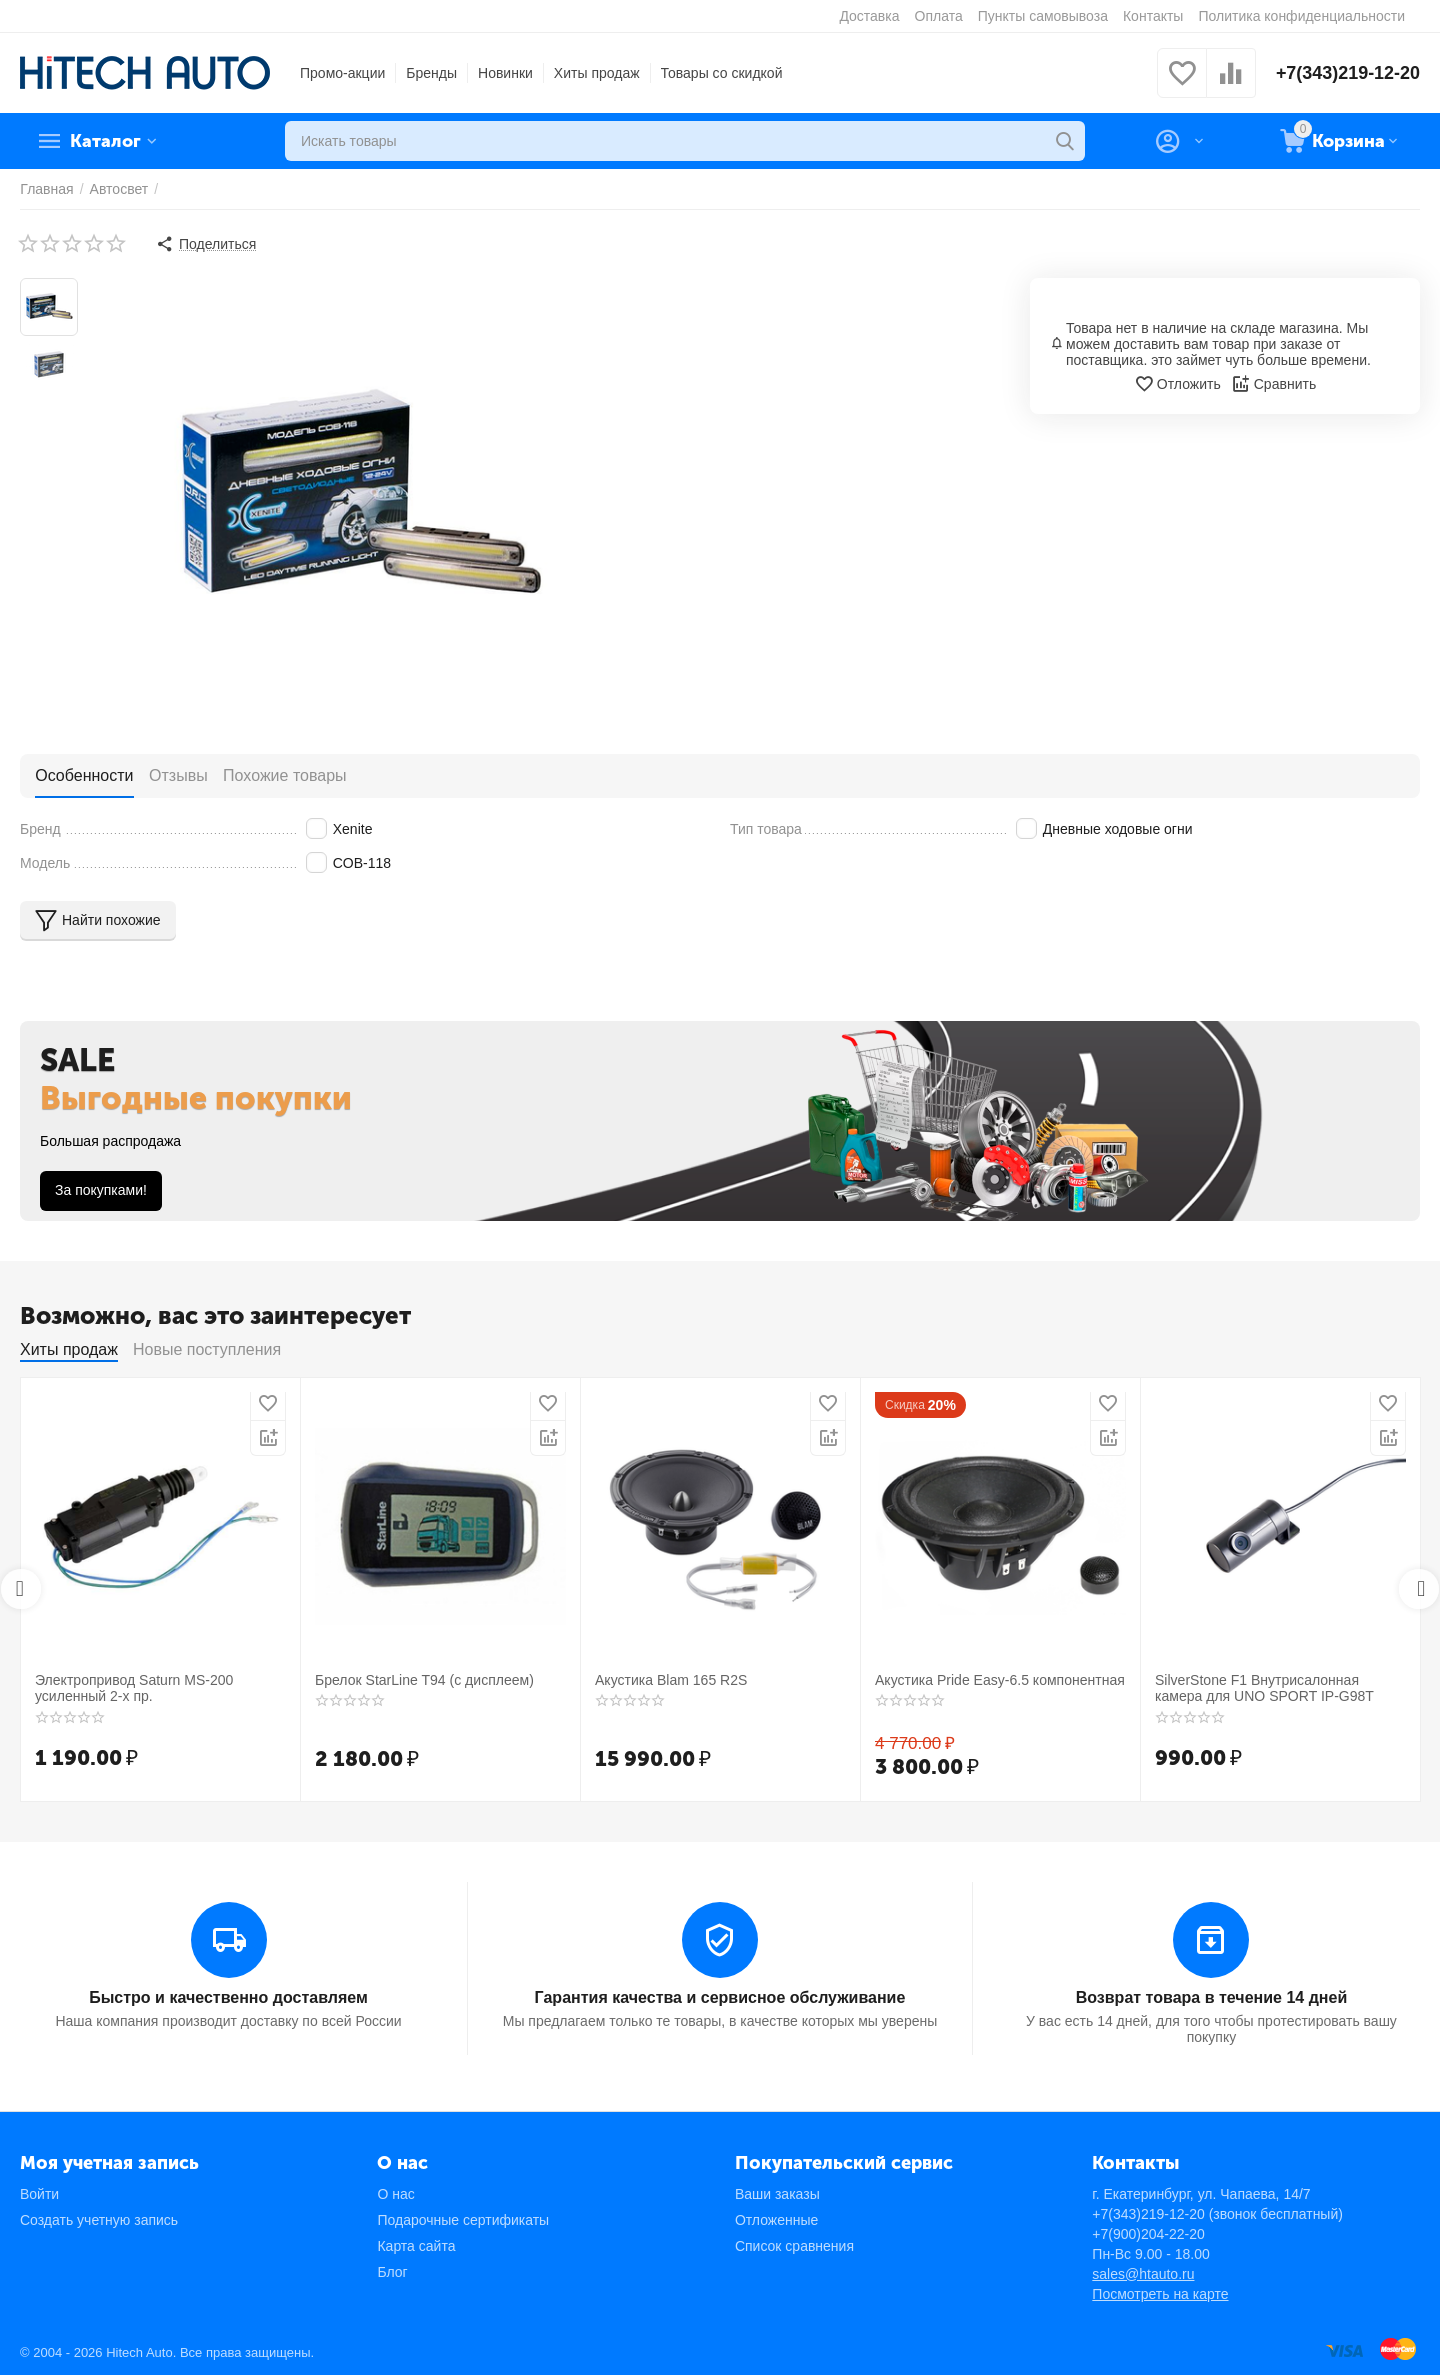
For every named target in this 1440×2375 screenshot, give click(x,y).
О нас (395, 2193)
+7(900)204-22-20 (1148, 2233)
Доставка (869, 16)
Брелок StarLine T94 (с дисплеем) (424, 1680)
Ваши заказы (777, 2193)
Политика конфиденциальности (1301, 16)
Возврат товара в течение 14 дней (1211, 1996)
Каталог (106, 141)
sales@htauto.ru (1143, 2273)
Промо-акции (342, 73)
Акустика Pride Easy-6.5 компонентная (999, 1680)
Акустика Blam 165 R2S (671, 1680)
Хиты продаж (597, 73)
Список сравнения (794, 2245)
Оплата (939, 16)
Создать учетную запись (99, 2219)
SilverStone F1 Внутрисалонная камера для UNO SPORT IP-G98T (1264, 1688)
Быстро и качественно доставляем (228, 1996)
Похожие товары (283, 774)
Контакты (1153, 16)
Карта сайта (416, 2245)
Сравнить (1273, 384)
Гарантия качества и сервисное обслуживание (720, 1996)
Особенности (84, 774)
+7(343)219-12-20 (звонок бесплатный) (1217, 2213)
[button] (206, 244)
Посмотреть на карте (1160, 2293)
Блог (392, 2271)
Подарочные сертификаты (463, 2219)
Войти (39, 2193)
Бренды (431, 73)
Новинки (505, 73)
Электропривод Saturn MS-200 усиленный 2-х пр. (134, 1688)
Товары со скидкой (722, 73)
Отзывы (177, 774)
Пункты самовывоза (1043, 16)
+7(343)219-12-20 (1347, 73)
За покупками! (101, 1190)
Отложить (1177, 384)
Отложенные (776, 2219)
